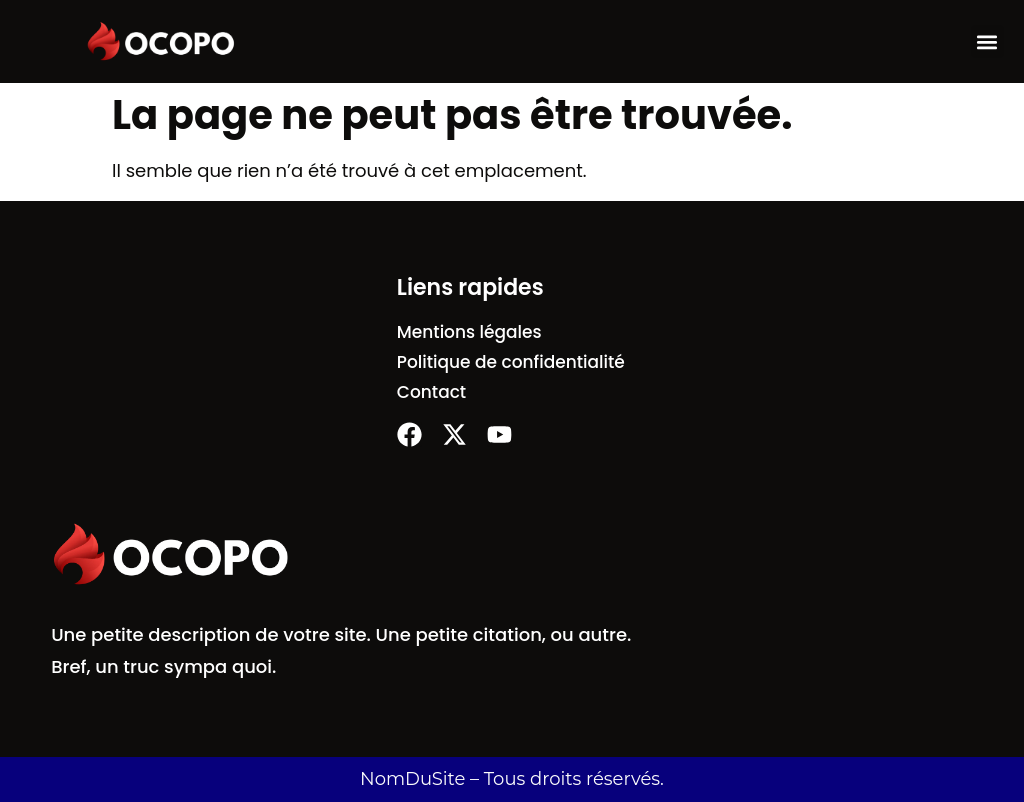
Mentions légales (469, 332)
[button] (987, 41)
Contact (431, 392)
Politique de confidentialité (511, 362)
